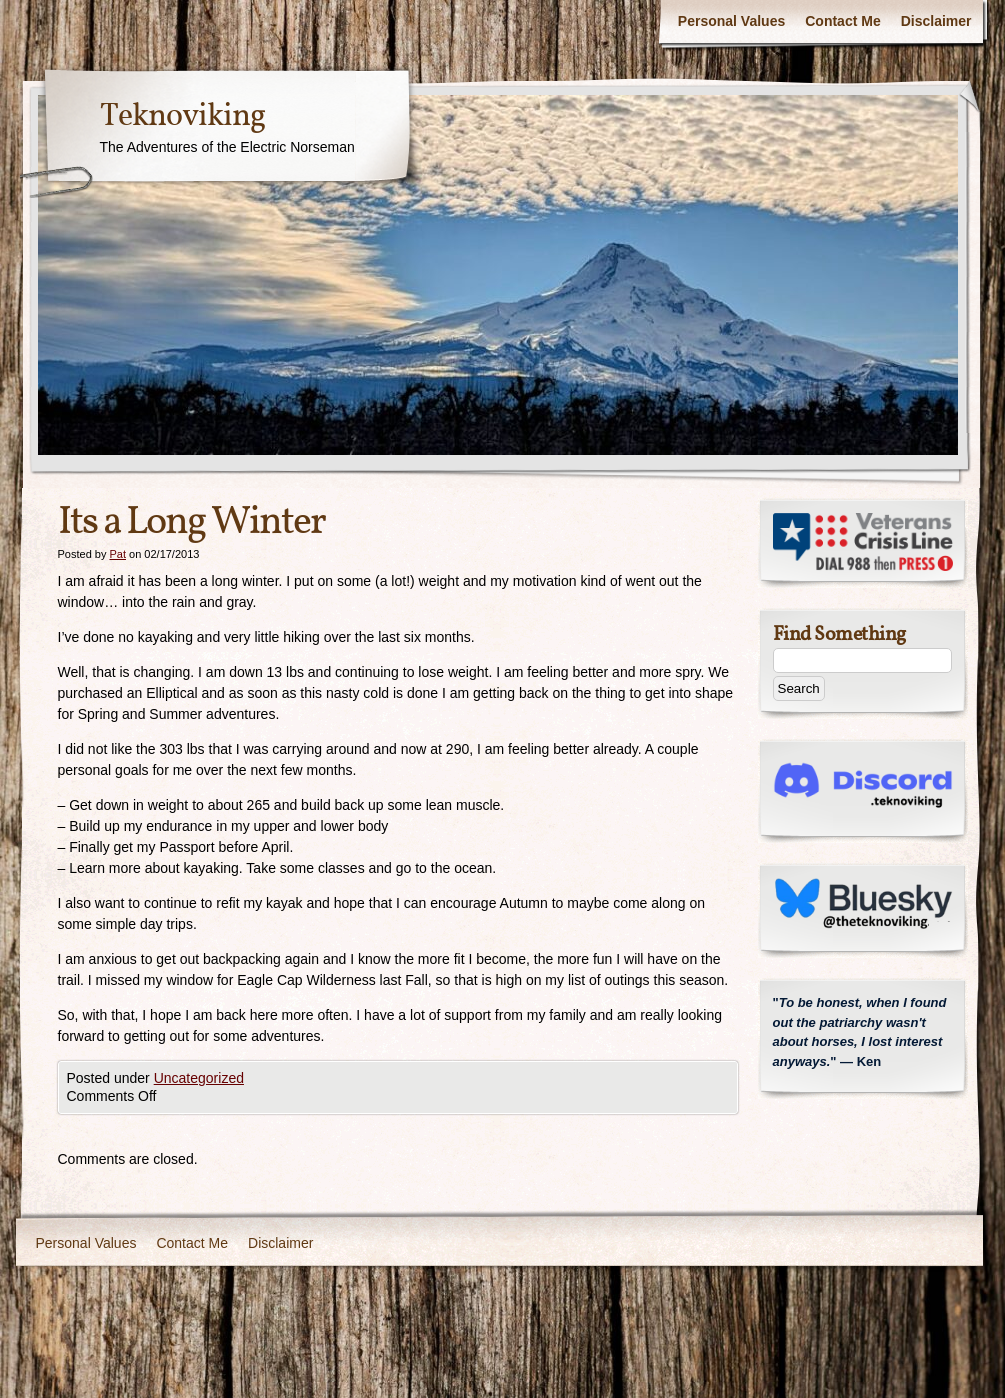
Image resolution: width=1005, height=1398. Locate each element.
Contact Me (842, 21)
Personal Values (731, 21)
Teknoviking (182, 117)
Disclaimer (936, 21)
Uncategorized (199, 1078)
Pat (117, 554)
